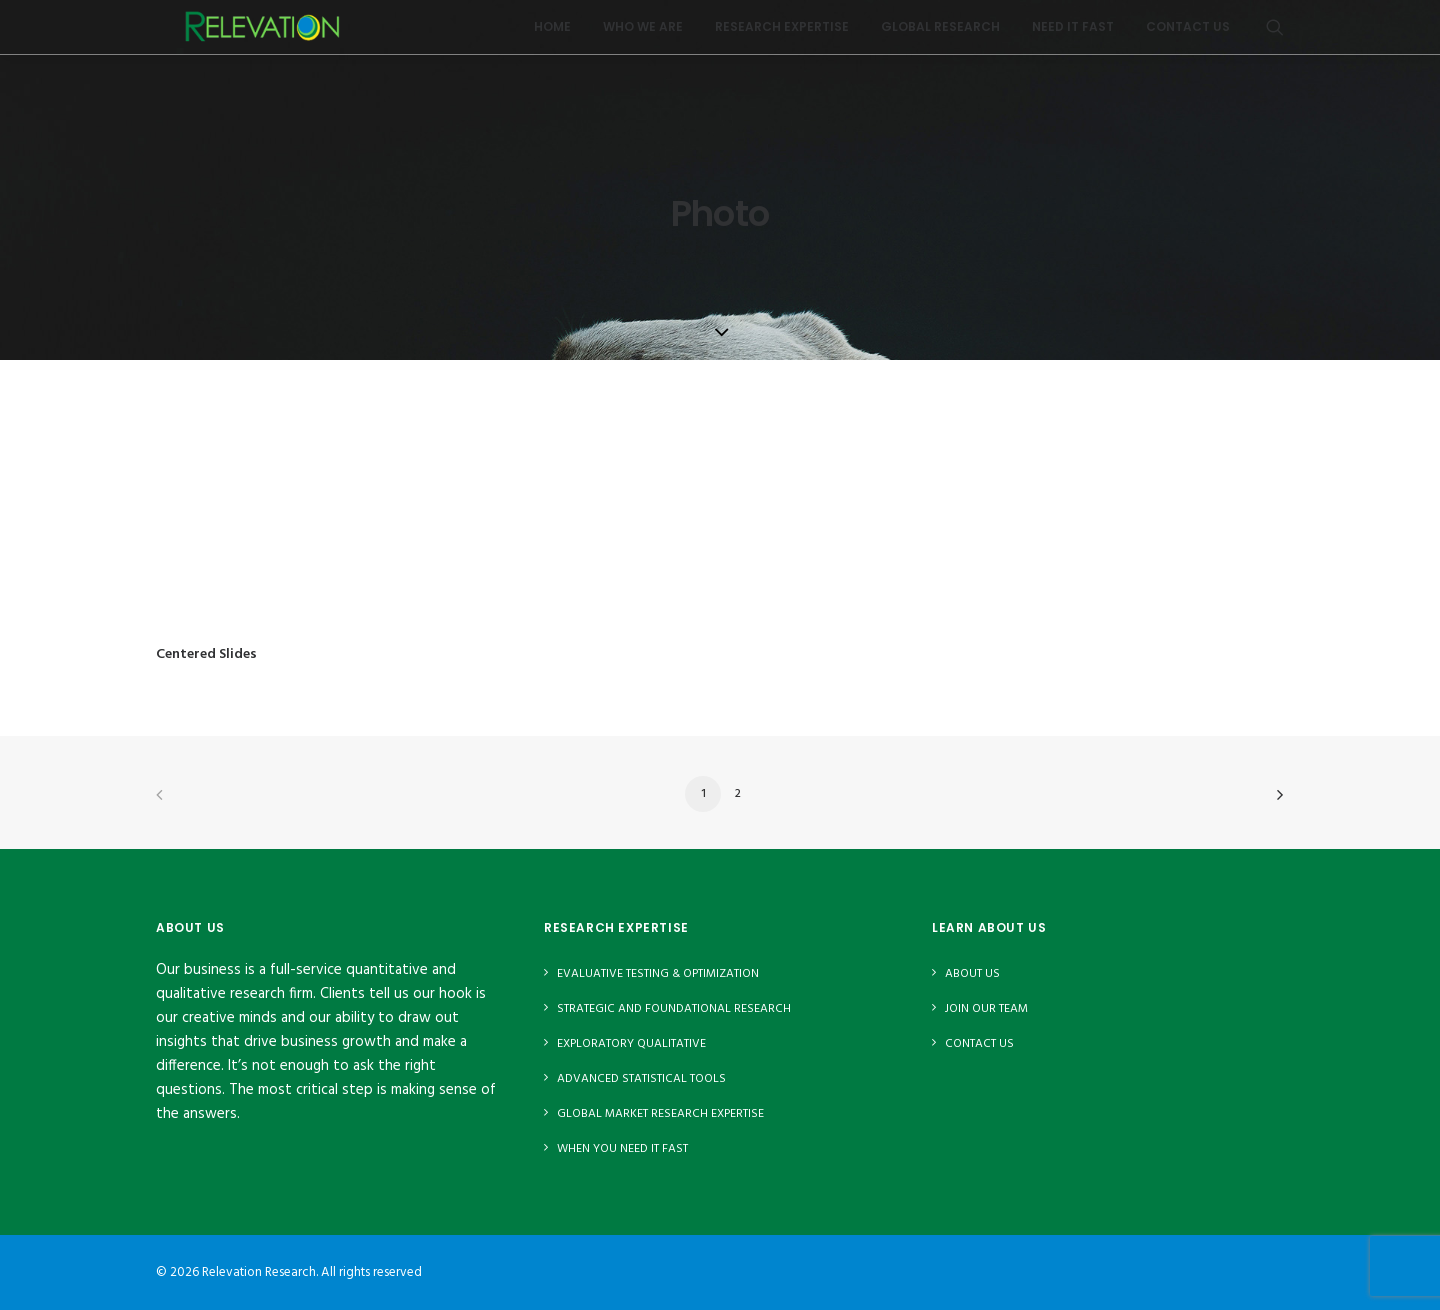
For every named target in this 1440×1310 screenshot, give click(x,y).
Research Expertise (782, 34)
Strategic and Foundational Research (674, 1009)
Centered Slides (206, 654)
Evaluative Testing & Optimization (658, 974)
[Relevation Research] (269, 35)
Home (552, 34)
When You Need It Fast (622, 1149)
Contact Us (1188, 34)
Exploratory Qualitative (631, 1044)
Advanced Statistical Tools (641, 1079)
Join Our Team (986, 1009)
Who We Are (643, 34)
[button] (1275, 35)
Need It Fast (1073, 34)
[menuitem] (552, 35)
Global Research (940, 34)
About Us (972, 974)
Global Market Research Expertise (660, 1114)
